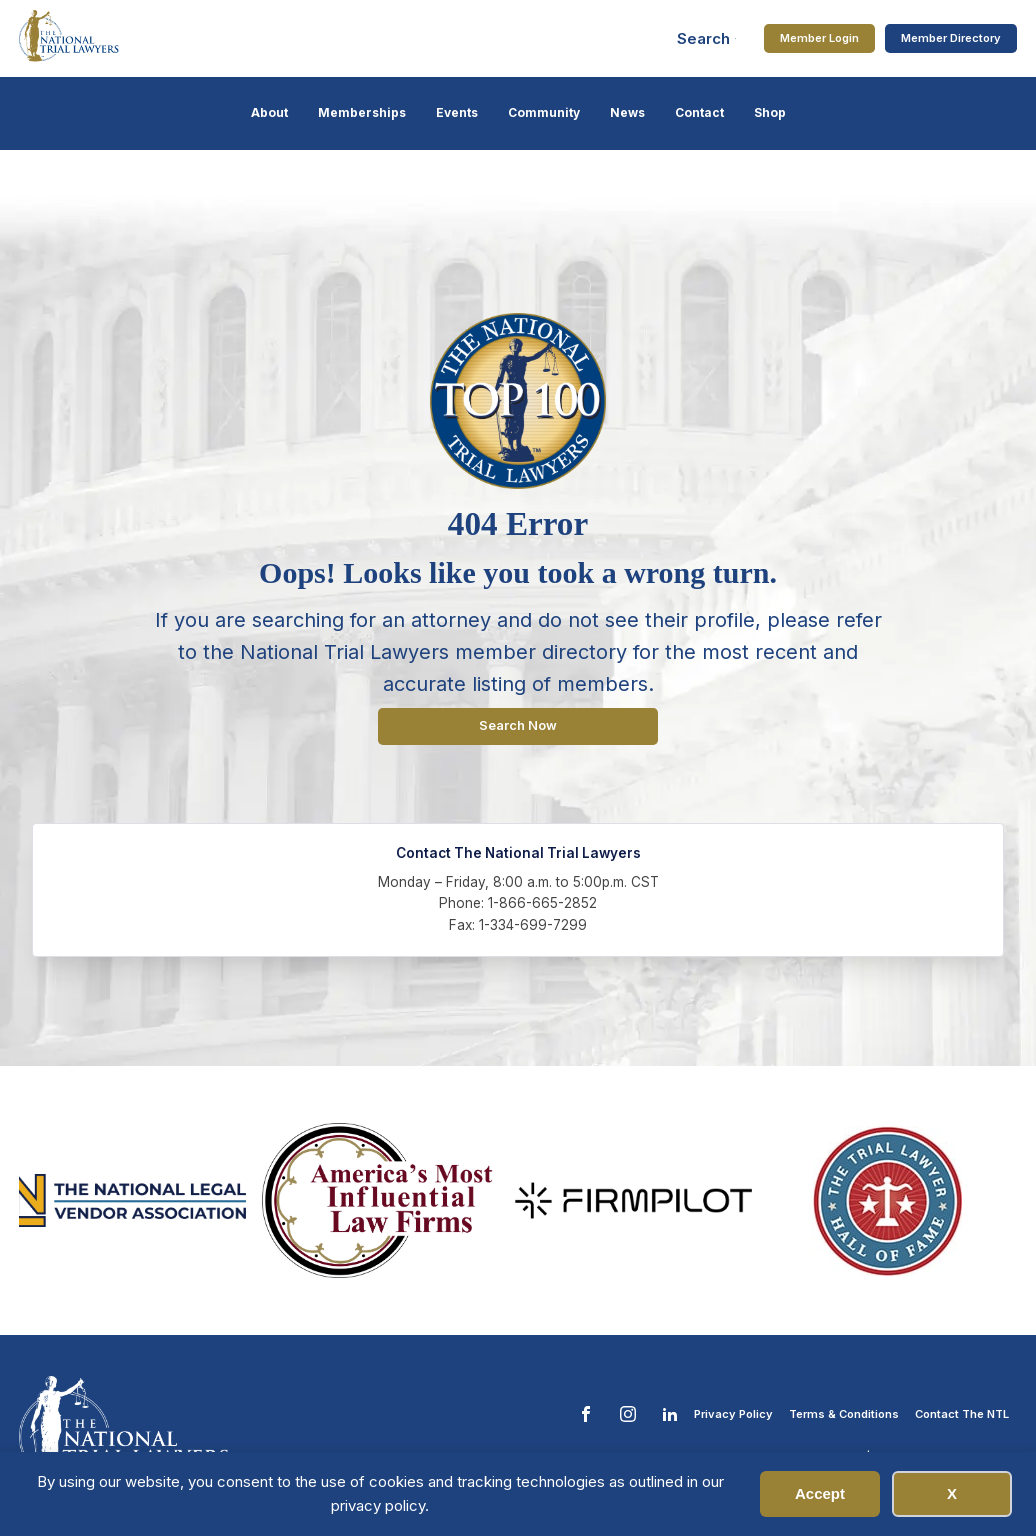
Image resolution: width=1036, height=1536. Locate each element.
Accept (820, 1493)
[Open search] (707, 38)
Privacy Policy (733, 1414)
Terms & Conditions (844, 1414)
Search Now (518, 725)
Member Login (819, 38)
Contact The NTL (962, 1414)
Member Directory (951, 38)
